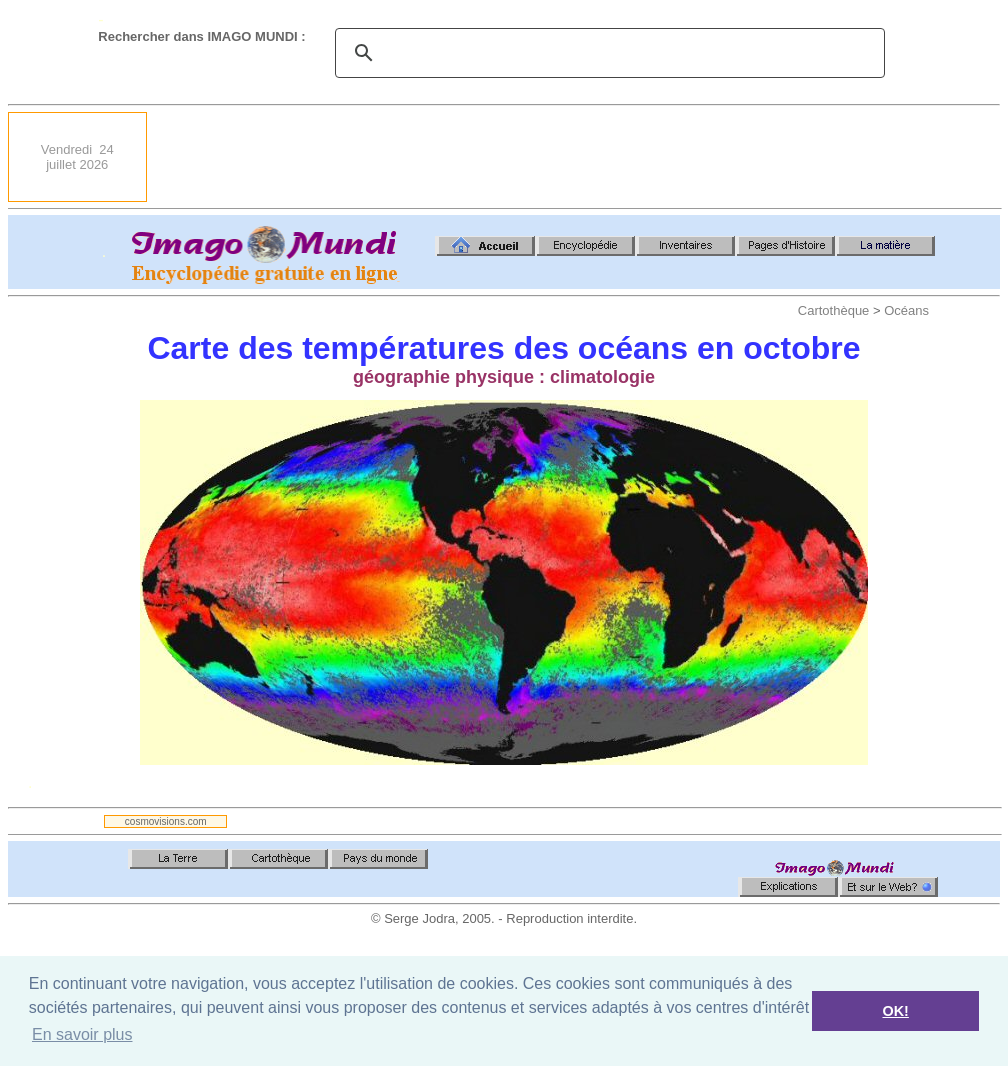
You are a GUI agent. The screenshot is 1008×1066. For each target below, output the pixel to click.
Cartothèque (834, 310)
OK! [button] (895, 1011)
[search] (607, 53)
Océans (906, 310)
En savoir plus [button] (82, 1034)
